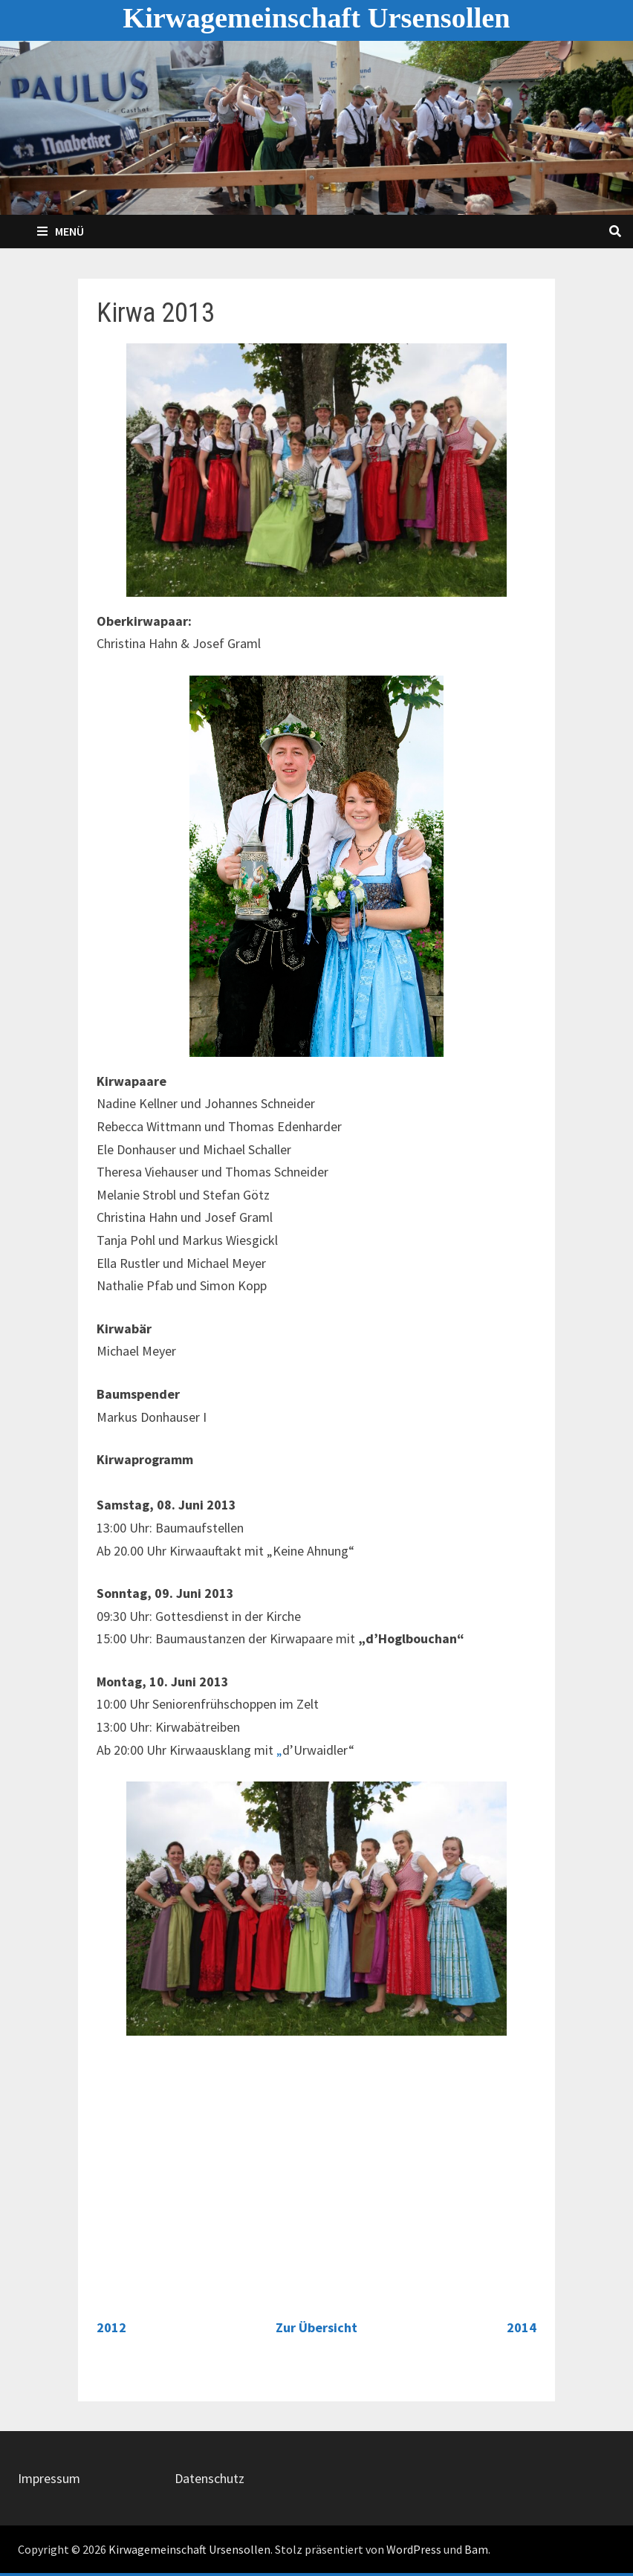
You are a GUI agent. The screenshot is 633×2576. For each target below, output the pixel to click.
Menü (60, 231)
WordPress (413, 2549)
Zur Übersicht (316, 2327)
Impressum (49, 2478)
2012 (111, 2327)
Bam (476, 2549)
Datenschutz (209, 2478)
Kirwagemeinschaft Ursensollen (316, 17)
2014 (521, 2327)
